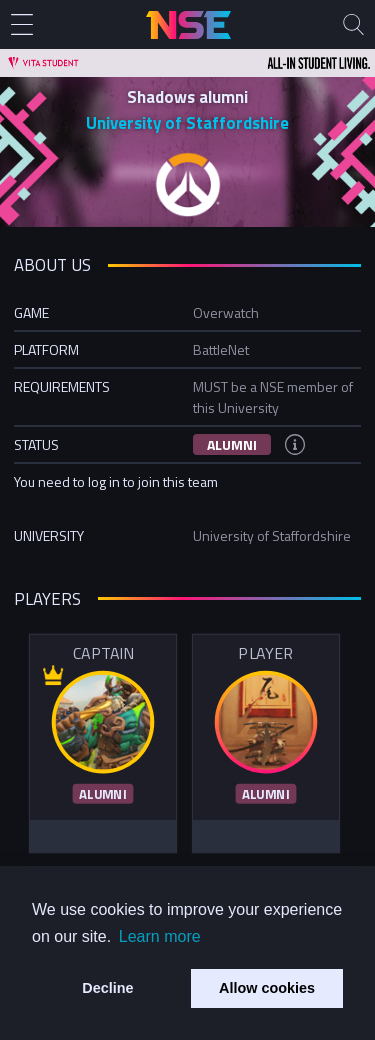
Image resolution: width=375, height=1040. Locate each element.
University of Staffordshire (187, 123)
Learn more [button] (160, 936)
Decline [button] (107, 988)
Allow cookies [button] (267, 988)
